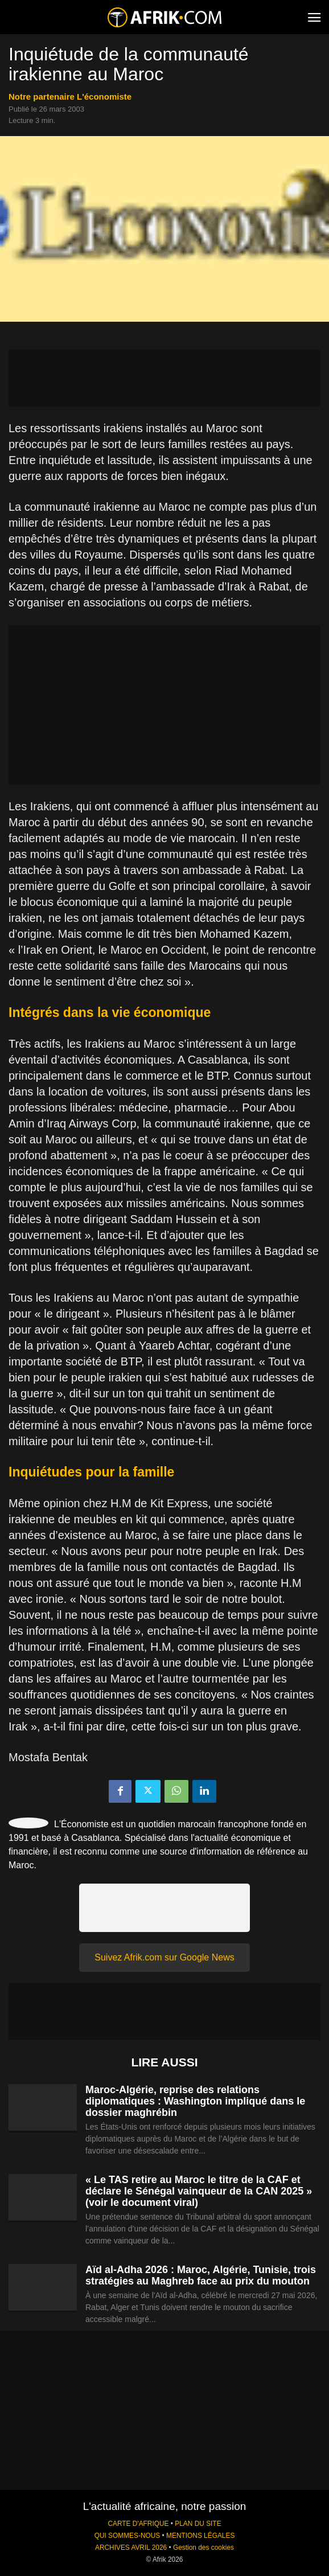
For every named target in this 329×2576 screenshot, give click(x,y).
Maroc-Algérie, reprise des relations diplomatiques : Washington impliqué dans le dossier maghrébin (195, 2101)
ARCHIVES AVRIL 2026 (131, 2548)
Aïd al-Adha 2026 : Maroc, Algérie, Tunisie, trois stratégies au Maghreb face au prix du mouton (200, 2275)
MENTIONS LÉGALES (200, 2536)
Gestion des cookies (203, 2548)
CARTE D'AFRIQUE (138, 2524)
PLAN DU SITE (198, 2524)
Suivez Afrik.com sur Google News (164, 1957)
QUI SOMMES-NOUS (127, 2536)
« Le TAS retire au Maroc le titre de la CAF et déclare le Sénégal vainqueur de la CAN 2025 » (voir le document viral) (198, 2191)
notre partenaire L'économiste (70, 96)
